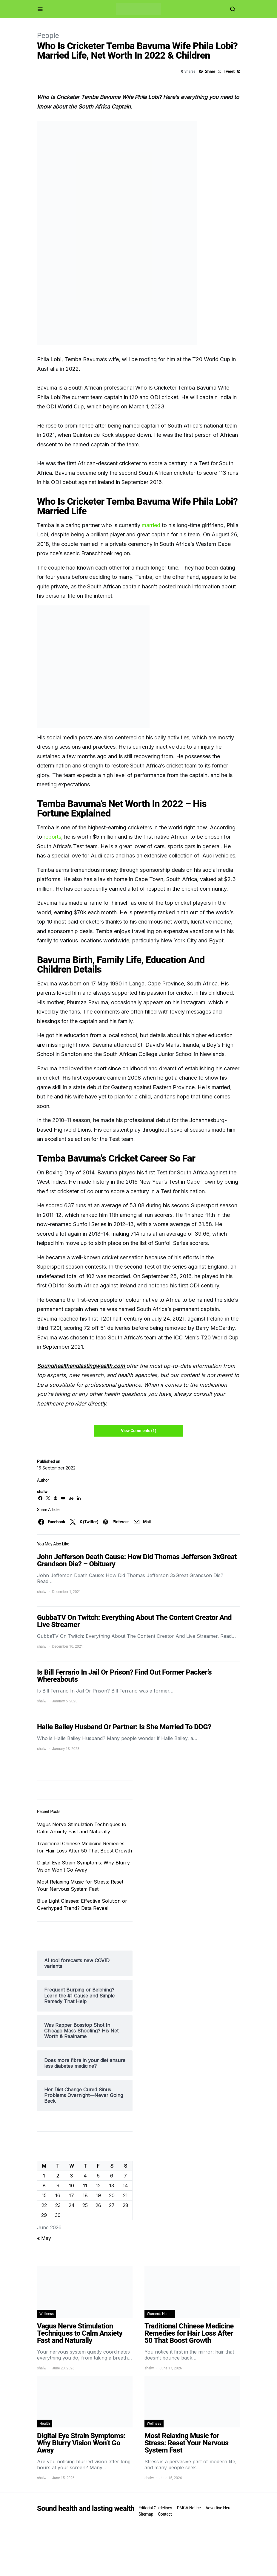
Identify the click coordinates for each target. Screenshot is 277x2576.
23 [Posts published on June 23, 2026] (58, 2205)
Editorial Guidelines (155, 2507)
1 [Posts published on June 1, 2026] (44, 2176)
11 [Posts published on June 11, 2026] (85, 2186)
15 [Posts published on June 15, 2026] (44, 2195)
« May (44, 2238)
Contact (165, 2514)
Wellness (46, 2314)
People (48, 35)
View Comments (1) (138, 1430)
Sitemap (145, 2514)
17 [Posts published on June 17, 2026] (71, 2195)
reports (52, 837)
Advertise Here (218, 2507)
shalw (42, 1491)
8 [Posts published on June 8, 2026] (44, 2186)
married (151, 525)
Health (44, 2423)
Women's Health (160, 2314)
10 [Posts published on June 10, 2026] (71, 2186)
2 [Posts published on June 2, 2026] (57, 2176)
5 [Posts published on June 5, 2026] (98, 2176)
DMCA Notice (189, 2507)
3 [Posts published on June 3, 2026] (71, 2176)
